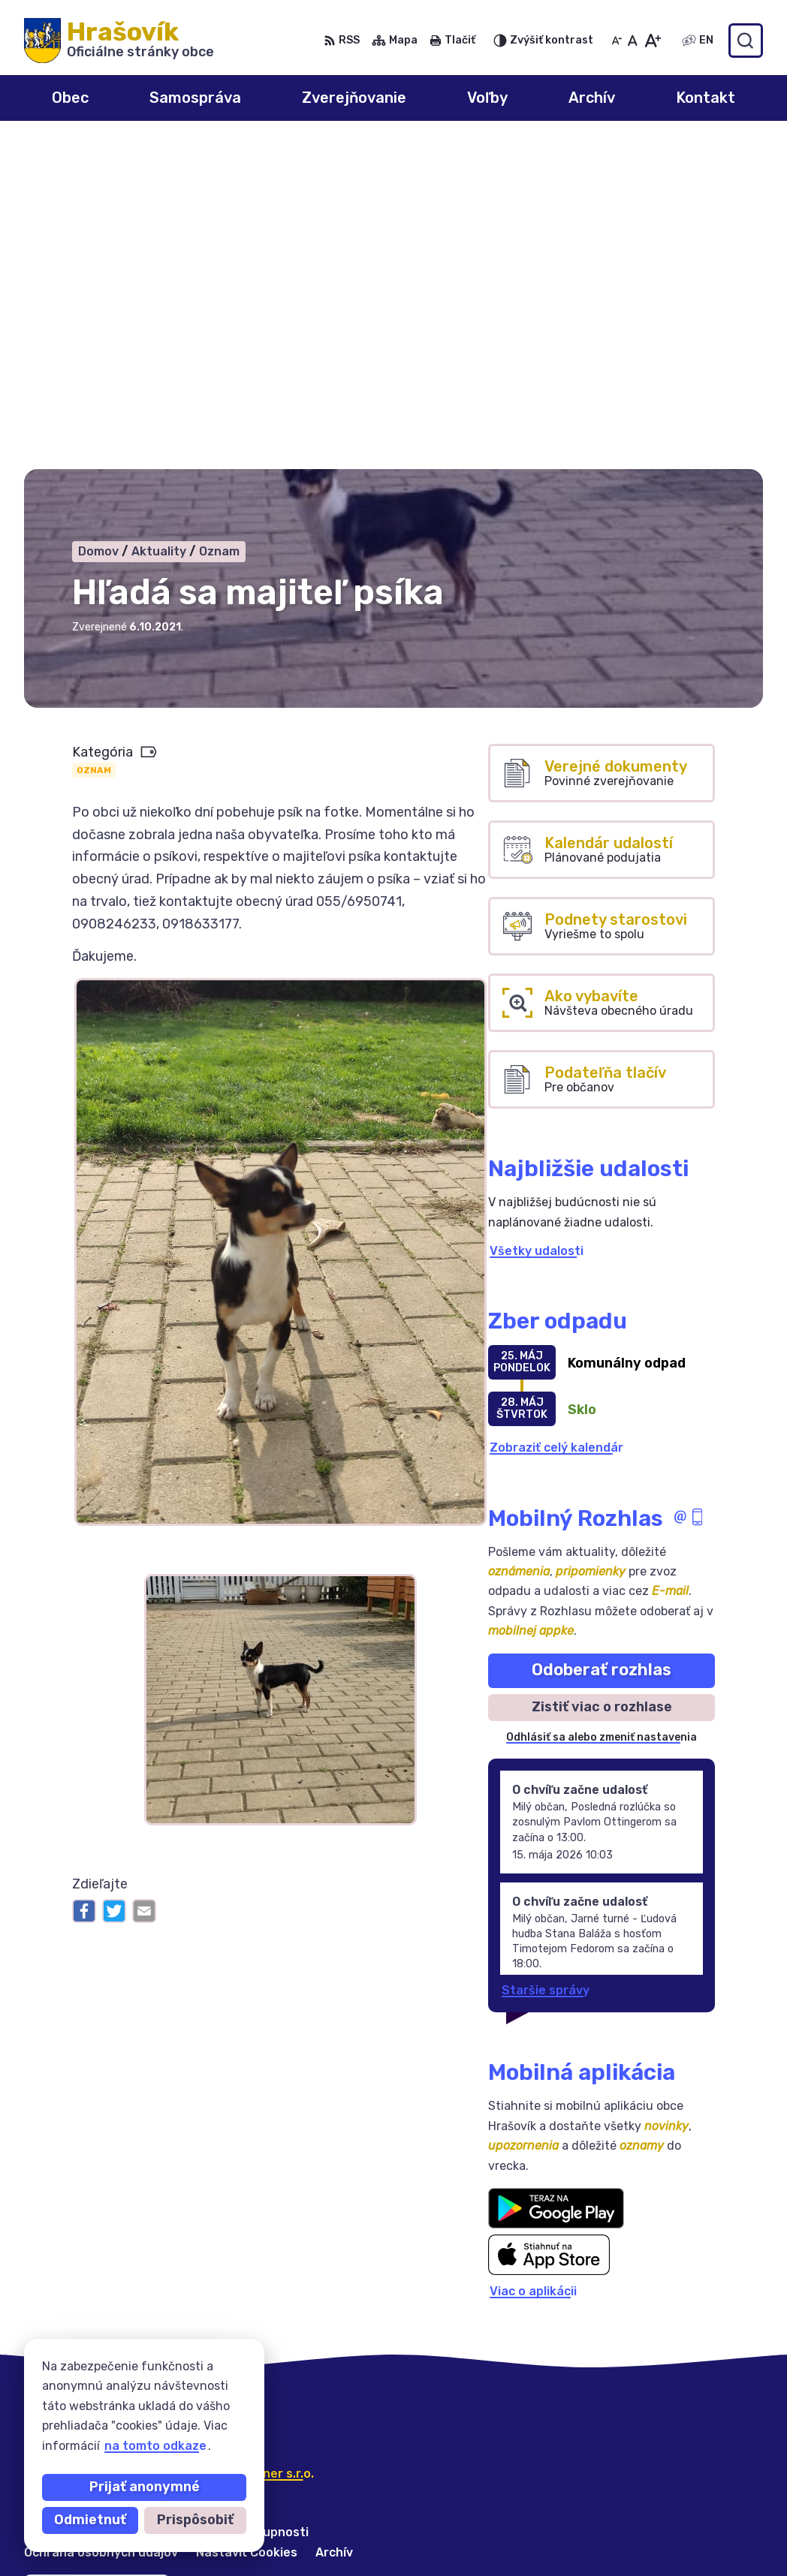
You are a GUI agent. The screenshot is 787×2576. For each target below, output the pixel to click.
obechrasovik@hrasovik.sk (682, 2543)
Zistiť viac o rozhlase (602, 1380)
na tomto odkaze (155, 2446)
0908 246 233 (646, 2476)
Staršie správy (545, 1664)
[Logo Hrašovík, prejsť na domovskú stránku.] (119, 40)
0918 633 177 (643, 2509)
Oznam (94, 443)
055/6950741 (643, 2493)
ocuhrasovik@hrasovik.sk (679, 2527)
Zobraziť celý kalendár (556, 1122)
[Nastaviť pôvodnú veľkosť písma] (633, 40)
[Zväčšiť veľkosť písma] (652, 40)
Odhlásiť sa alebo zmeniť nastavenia (601, 1410)
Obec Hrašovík (164, 2162)
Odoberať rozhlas (601, 1344)
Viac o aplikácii (533, 1965)
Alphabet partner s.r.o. (246, 2147)
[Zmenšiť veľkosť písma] (616, 40)
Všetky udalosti (536, 924)
